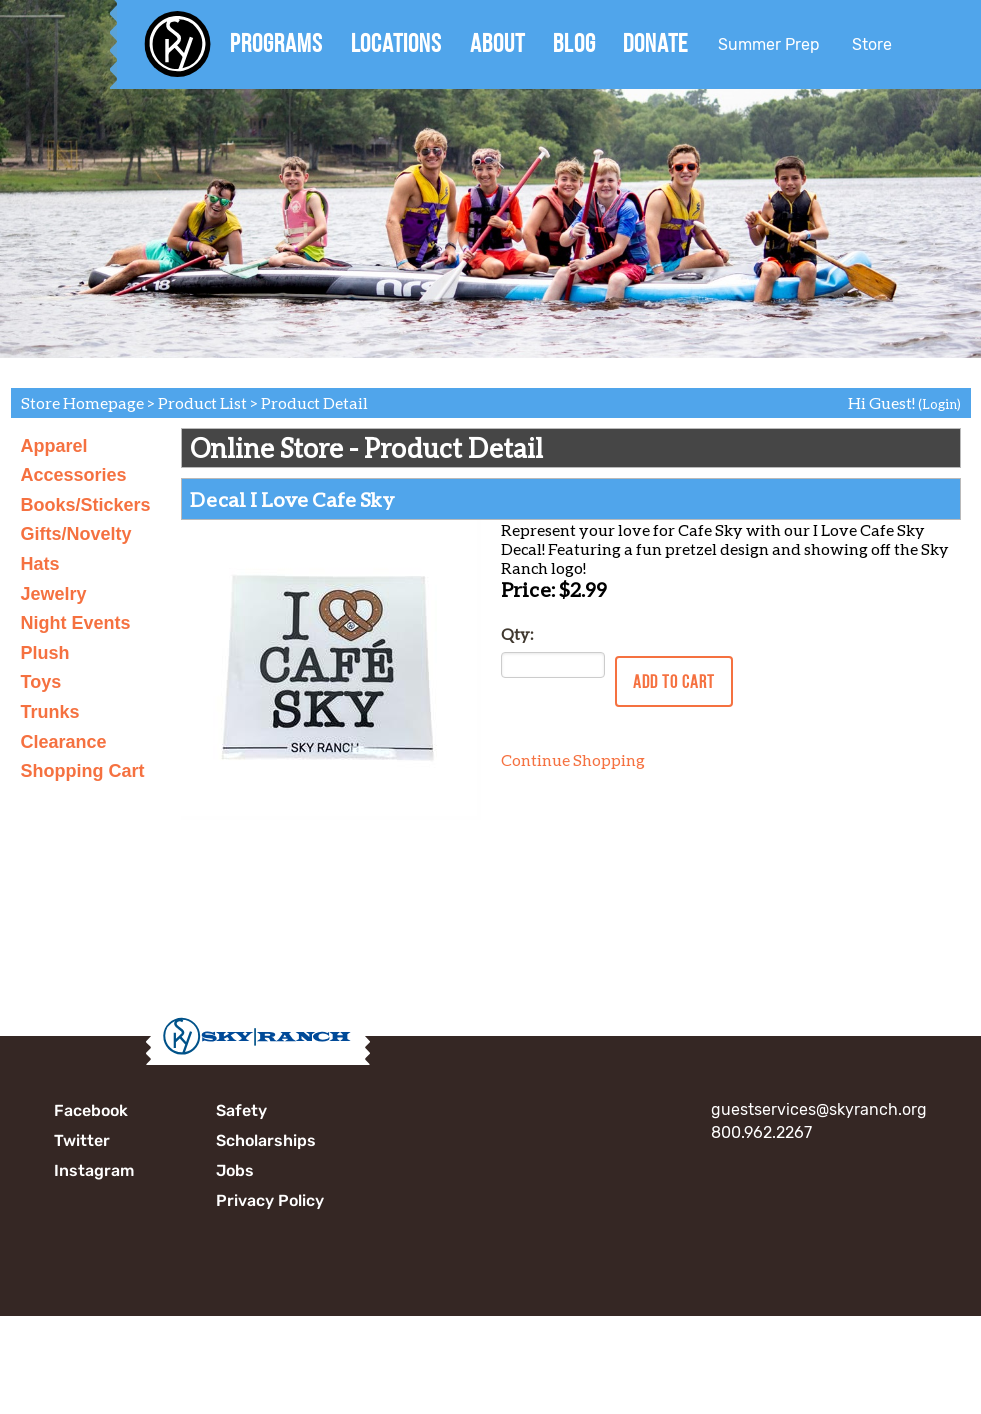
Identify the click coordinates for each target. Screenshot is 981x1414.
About (497, 43)
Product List (202, 402)
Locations (396, 43)
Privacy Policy (270, 1200)
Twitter (82, 1140)
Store (872, 44)
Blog (574, 43)
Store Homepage (82, 402)
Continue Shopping (573, 759)
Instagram (94, 1170)
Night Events (76, 623)
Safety (241, 1110)
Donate (655, 43)
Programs (276, 43)
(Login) (939, 404)
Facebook (91, 1110)
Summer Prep (769, 44)
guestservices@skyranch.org (819, 1109)
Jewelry (54, 594)
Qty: (517, 633)
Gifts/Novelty (76, 534)
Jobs (235, 1170)
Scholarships (266, 1140)
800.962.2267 (761, 1132)
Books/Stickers (86, 505)
